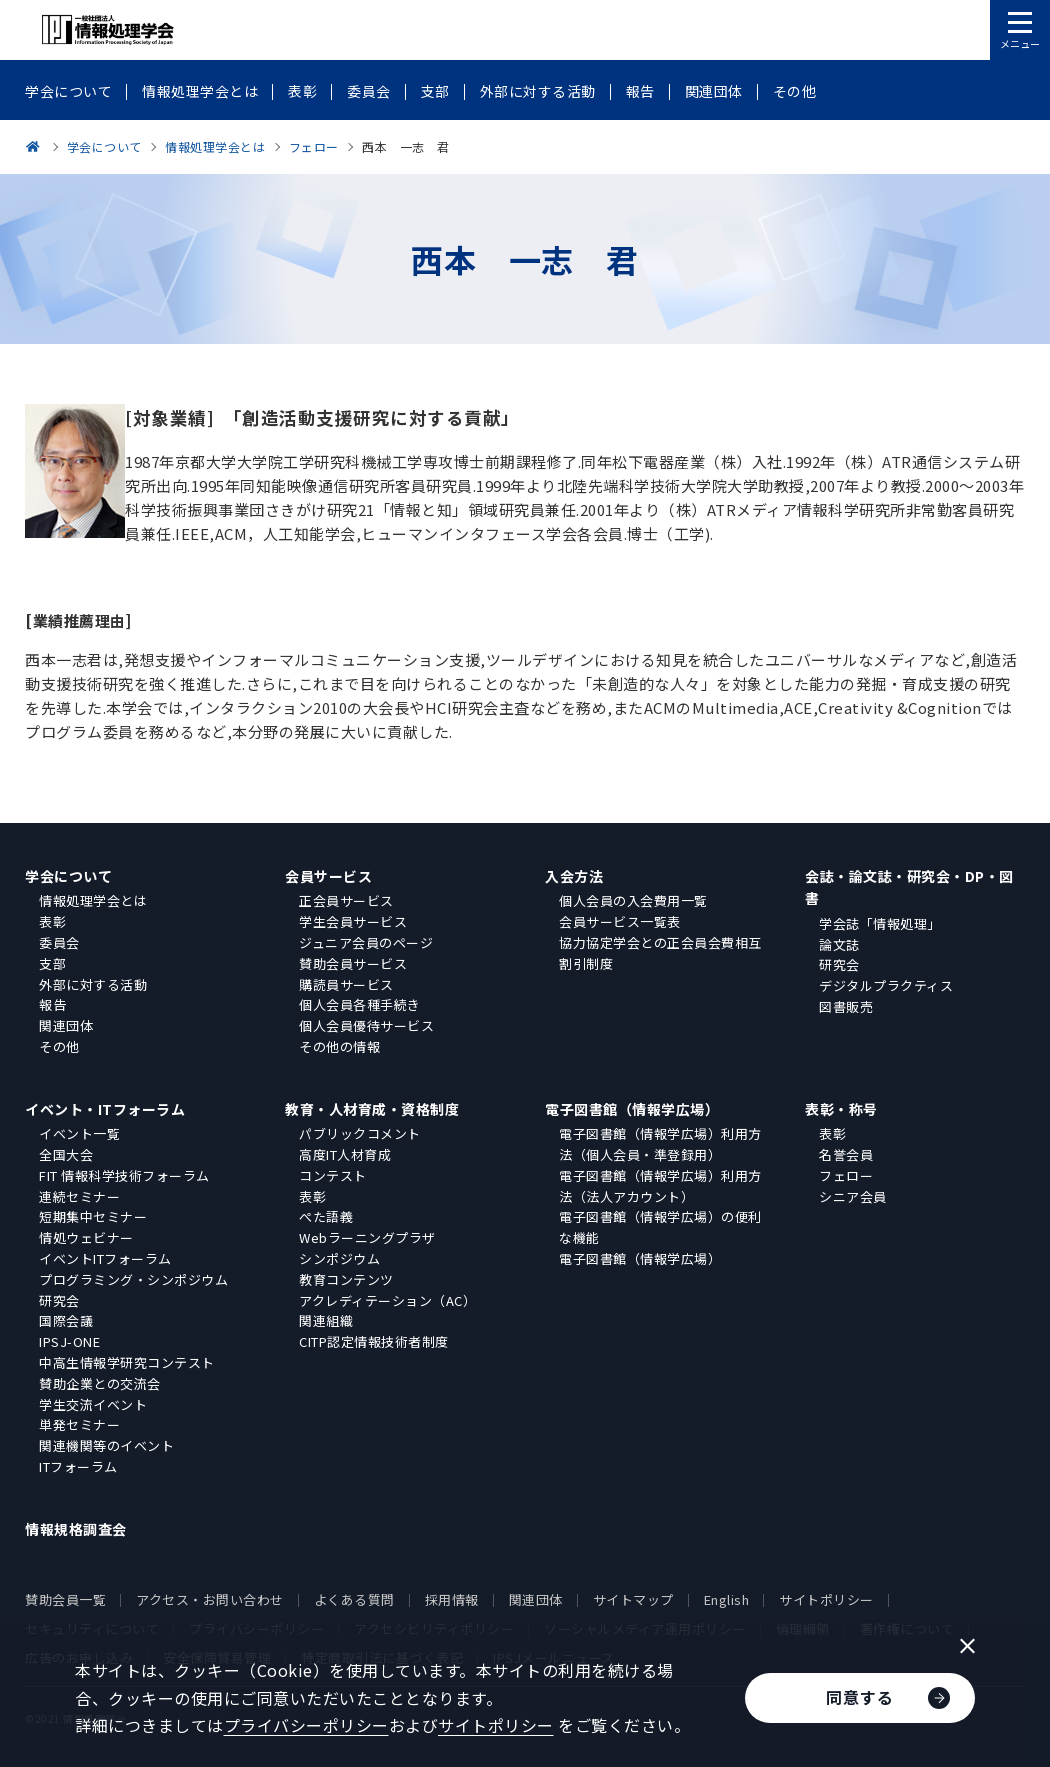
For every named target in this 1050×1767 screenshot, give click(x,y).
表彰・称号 (841, 1109)
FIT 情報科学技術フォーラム (124, 1175)
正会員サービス (346, 900)
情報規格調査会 (76, 1529)
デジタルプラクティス (886, 985)
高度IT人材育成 (345, 1154)
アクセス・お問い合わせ (210, 1599)
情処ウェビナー (86, 1237)
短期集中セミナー (93, 1216)
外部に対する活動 (93, 984)
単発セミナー (79, 1424)
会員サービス (328, 876)
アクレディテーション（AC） (387, 1300)
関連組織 (326, 1320)
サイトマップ (633, 1599)
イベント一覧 (79, 1133)
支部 (52, 963)
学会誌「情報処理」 (880, 923)
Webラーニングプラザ (367, 1237)
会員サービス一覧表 (620, 921)
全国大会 (66, 1154)
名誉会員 (846, 1154)
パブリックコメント (360, 1133)
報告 (52, 1004)
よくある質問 (354, 1599)
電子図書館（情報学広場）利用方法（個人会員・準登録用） (660, 1144)
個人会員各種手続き (360, 1004)
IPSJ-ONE (69, 1341)
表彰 (52, 921)
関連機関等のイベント (106, 1445)
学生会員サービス (353, 921)
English (727, 1599)
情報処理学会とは (93, 900)
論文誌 (839, 944)
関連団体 (66, 1025)
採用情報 (452, 1599)
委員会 (59, 942)
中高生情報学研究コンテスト (127, 1362)
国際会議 (66, 1320)
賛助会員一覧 (65, 1599)
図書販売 (846, 1006)
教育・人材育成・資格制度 (372, 1109)
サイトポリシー (826, 1599)
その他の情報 (339, 1046)
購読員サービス (346, 984)
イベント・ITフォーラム (105, 1109)
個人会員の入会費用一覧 (633, 900)
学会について (68, 876)
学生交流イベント (93, 1404)
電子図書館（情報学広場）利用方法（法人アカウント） (660, 1186)
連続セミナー (79, 1196)
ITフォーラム (78, 1466)
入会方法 (574, 876)
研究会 (839, 964)
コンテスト (333, 1175)
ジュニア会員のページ (366, 942)
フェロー (846, 1175)
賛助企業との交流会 (100, 1383)
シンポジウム (339, 1258)
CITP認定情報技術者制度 (374, 1341)
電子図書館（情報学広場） (632, 1109)
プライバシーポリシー (306, 1725)
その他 (59, 1046)
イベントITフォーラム (105, 1258)
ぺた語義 (326, 1216)
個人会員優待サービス (366, 1025)
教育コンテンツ (346, 1279)
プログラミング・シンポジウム (133, 1279)
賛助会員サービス (353, 963)
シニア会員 (853, 1196)
